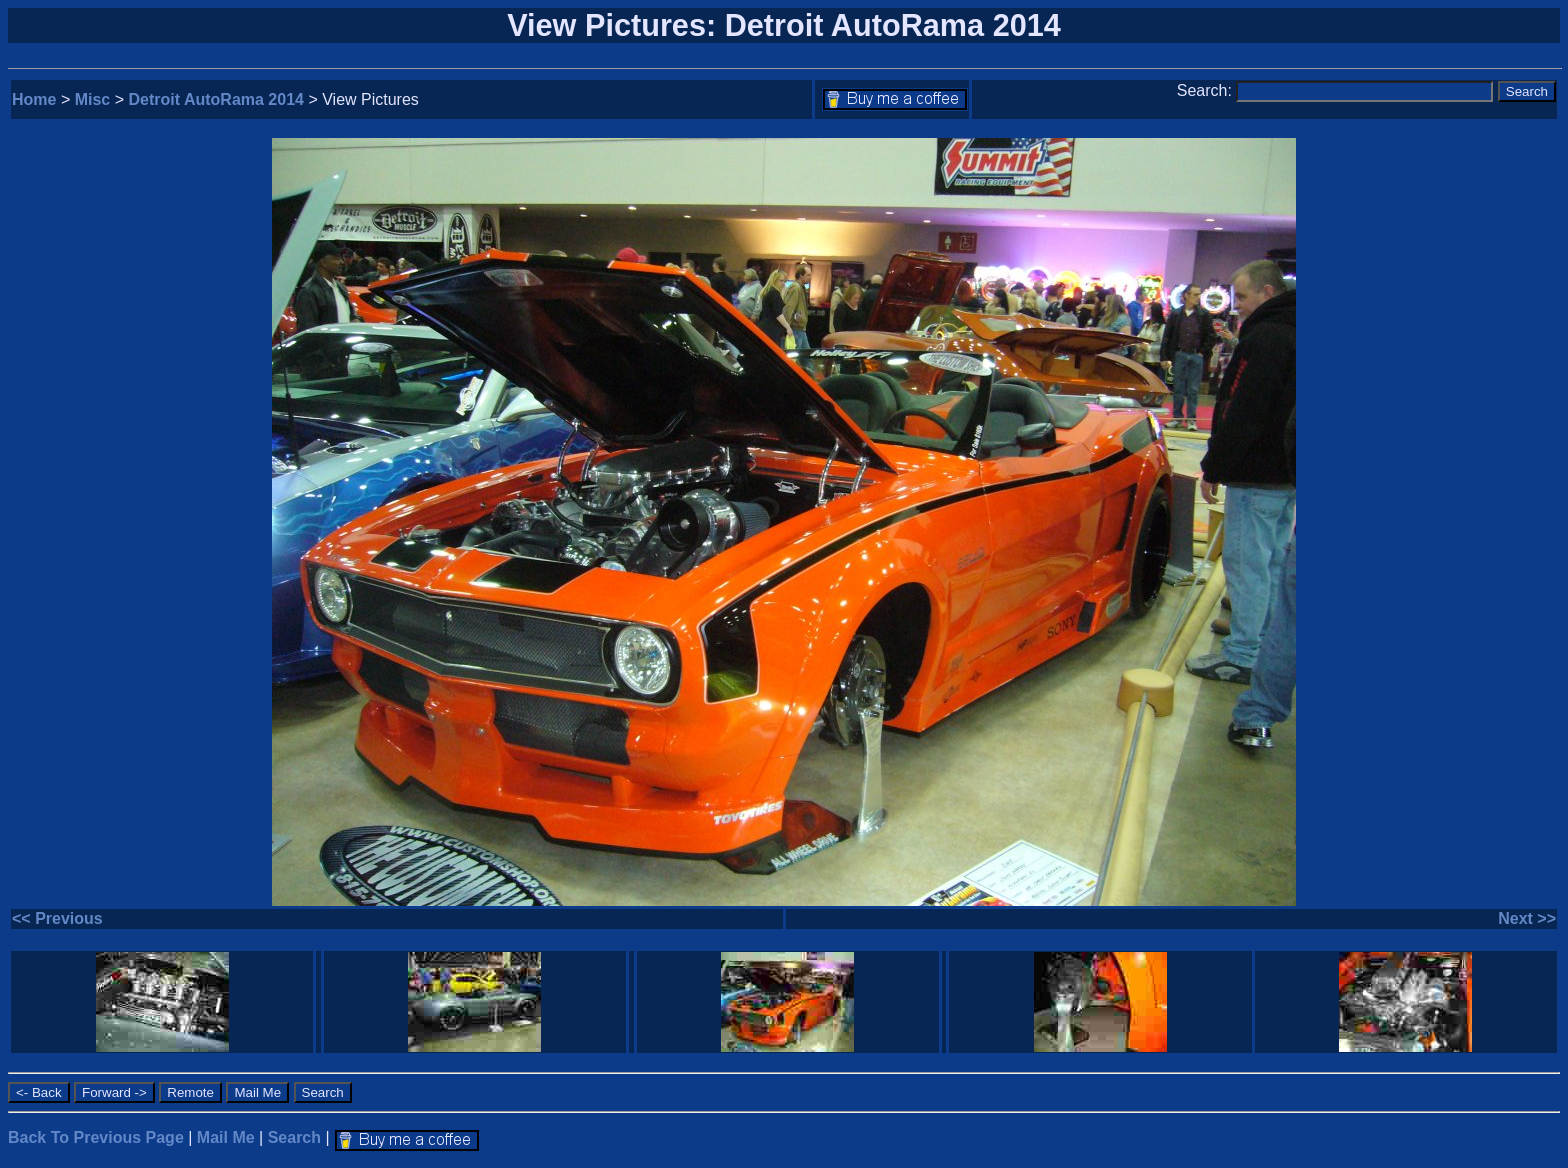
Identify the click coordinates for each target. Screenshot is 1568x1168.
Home (34, 99)
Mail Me (226, 1137)
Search (294, 1137)
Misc (93, 99)
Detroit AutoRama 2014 (216, 99)
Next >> (1527, 918)
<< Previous (57, 918)
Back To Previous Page (96, 1137)
